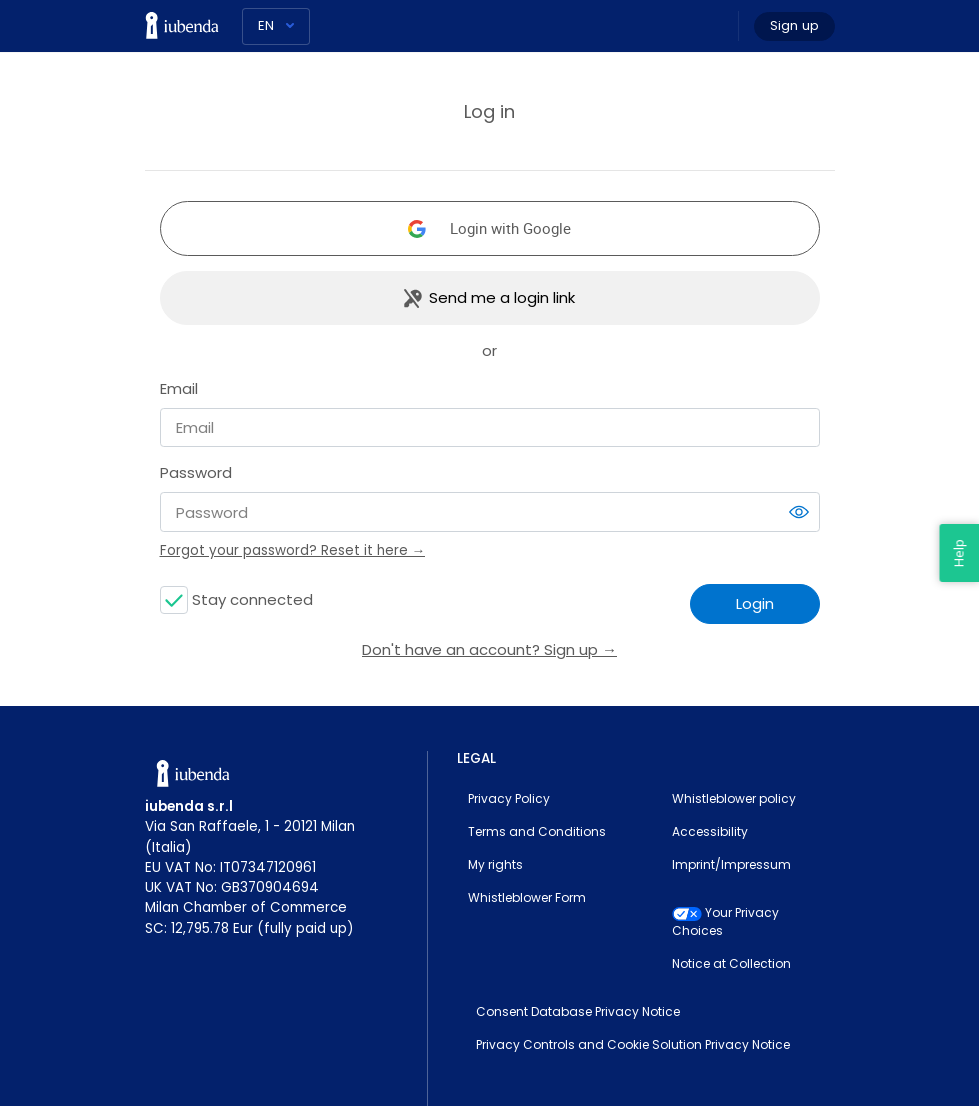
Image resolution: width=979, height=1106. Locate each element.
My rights (495, 864)
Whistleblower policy (734, 798)
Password (196, 472)
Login (755, 603)
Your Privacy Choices (725, 921)
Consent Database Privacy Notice (578, 1011)
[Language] (276, 26)
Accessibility (710, 831)
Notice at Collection (731, 963)
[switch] (799, 512)
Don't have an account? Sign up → (489, 649)
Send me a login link (502, 297)
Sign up (794, 25)
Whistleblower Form (527, 897)
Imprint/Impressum (731, 864)
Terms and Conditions (537, 831)
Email (179, 388)
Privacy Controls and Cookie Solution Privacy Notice (633, 1044)
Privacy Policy (509, 798)
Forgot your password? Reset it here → (293, 550)
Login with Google (510, 228)
